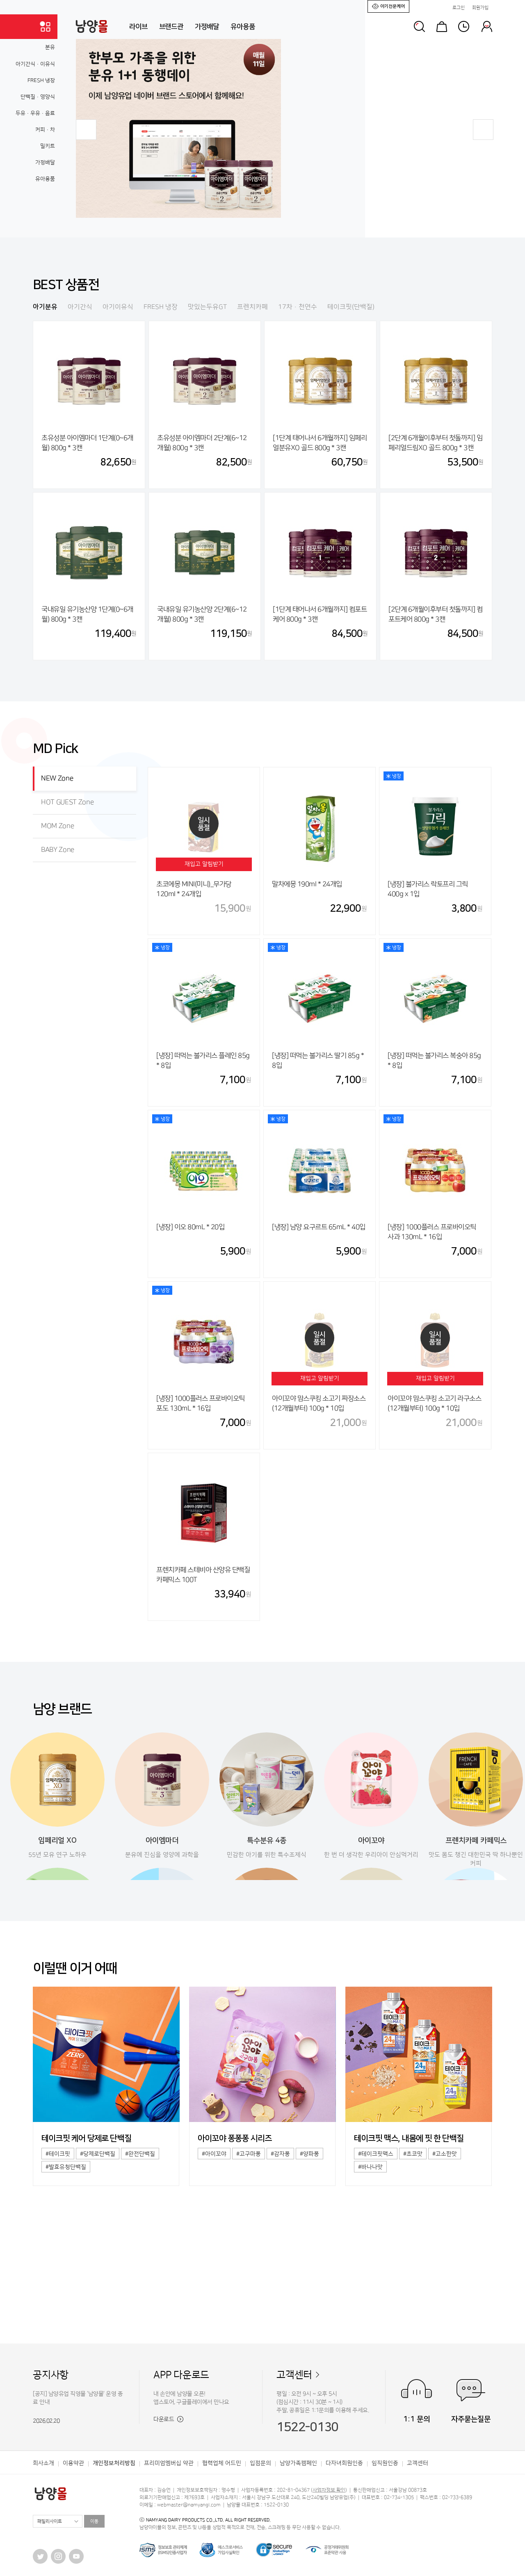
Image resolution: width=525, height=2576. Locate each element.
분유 (50, 47)
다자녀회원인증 (344, 2463)
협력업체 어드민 (221, 2463)
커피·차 (45, 129)
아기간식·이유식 (35, 64)
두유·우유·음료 (35, 113)
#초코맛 (412, 2154)
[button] (86, 129)
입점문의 (260, 2463)
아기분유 (45, 306)
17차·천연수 (297, 306)
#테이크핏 (58, 2154)
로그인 (458, 7)
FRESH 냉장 (41, 80)
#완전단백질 (140, 2154)
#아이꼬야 (214, 2154)
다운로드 (168, 2419)
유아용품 (243, 26)
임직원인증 (385, 2463)
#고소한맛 (444, 2154)
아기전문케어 (388, 6)
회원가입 (480, 7)
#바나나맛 (370, 2167)
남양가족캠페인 (298, 2463)
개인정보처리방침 (114, 2463)
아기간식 (80, 306)
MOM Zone (57, 826)
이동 (94, 2521)
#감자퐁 (280, 2154)
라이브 (138, 26)
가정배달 (207, 26)
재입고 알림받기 (204, 864)
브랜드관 (171, 26)
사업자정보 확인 (329, 2490)
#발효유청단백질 (66, 2167)
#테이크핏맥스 (375, 2154)
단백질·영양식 (38, 97)
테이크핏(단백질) (350, 306)
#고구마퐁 (248, 2154)
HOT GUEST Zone (67, 802)
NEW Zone (57, 778)
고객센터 (294, 2375)
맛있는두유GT (207, 306)
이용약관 (73, 2463)
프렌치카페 (252, 306)
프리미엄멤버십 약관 (169, 2463)
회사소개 (43, 2463)
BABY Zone (57, 849)
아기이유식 (118, 306)
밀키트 (47, 146)
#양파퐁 (309, 2154)
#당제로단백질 (97, 2154)
